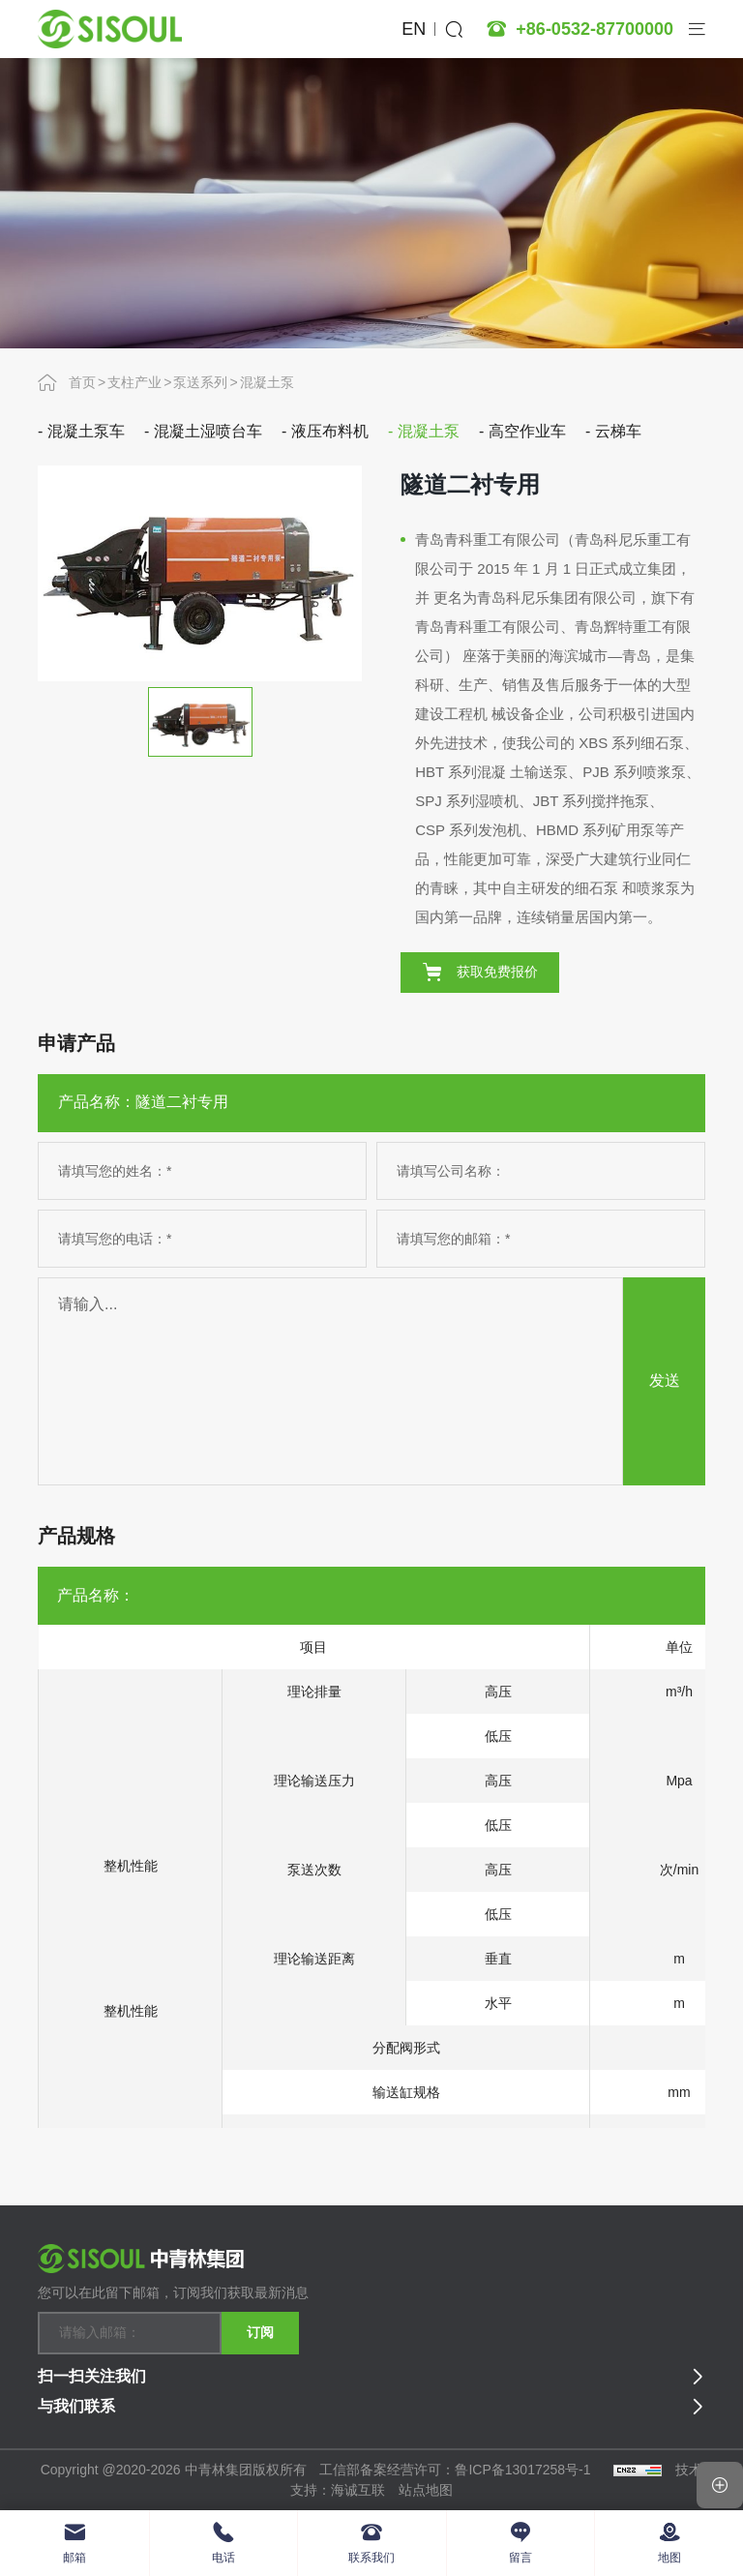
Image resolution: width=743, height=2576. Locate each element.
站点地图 (426, 2490)
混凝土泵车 (86, 431)
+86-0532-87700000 (594, 29)
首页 (82, 382)
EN (413, 29)
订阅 (260, 2332)
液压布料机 (330, 431)
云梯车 (618, 431)
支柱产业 (134, 382)
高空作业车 (527, 431)
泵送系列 (200, 382)
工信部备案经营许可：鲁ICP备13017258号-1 (456, 2469)
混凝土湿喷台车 (208, 431)
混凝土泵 (267, 382)
